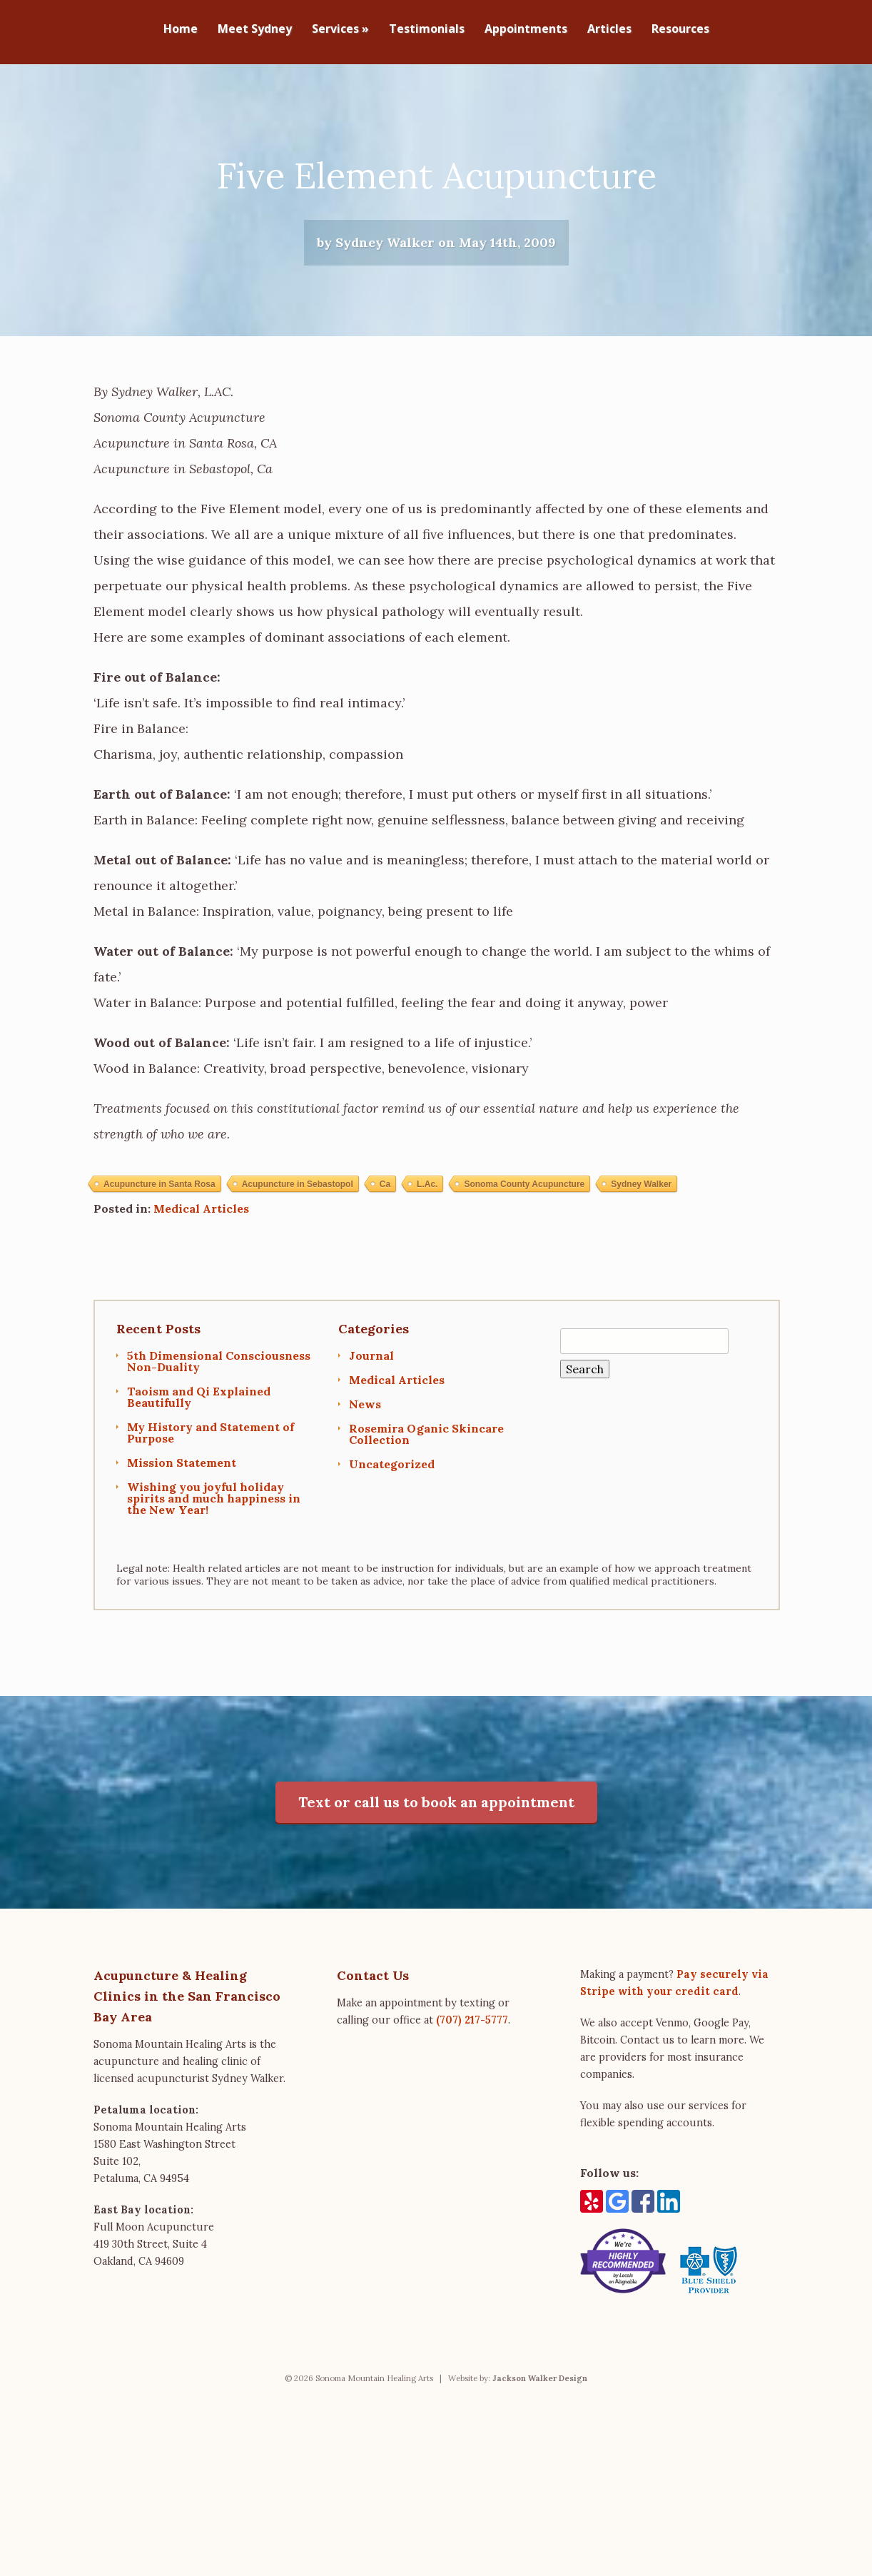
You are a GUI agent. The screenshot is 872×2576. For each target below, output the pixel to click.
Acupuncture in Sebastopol (297, 1198)
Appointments (526, 29)
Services (340, 29)
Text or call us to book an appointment (436, 1816)
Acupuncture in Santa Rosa (159, 1198)
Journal (371, 1370)
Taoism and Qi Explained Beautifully (198, 1411)
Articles (609, 29)
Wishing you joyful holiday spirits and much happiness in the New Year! (213, 1512)
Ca (385, 1198)
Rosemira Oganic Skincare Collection (426, 1448)
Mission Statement (181, 1477)
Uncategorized (392, 1478)
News (365, 1418)
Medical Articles (201, 1223)
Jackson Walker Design (539, 2393)
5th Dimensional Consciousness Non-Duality (218, 1375)
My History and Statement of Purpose (210, 1447)
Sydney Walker (641, 1198)
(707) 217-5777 (472, 2034)
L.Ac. (427, 1198)
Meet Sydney (255, 29)
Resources (680, 29)
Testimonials (427, 29)
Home (180, 29)
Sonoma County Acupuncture (524, 1198)
